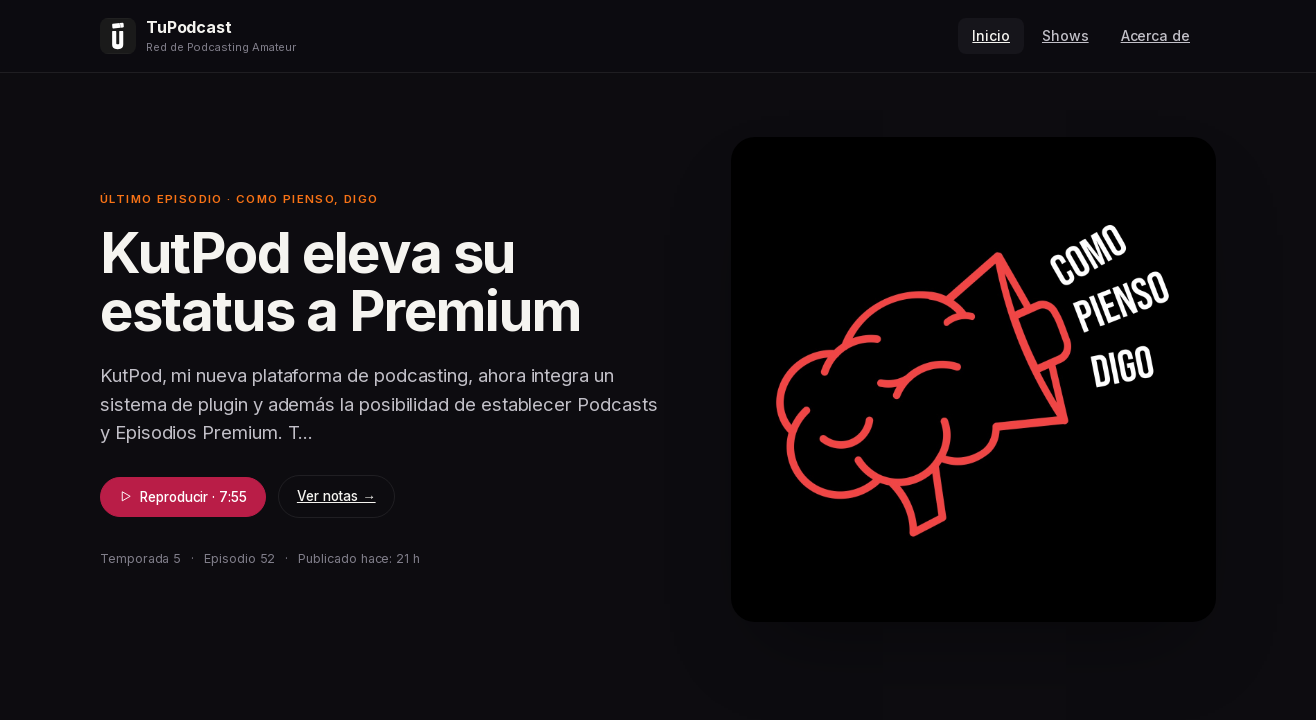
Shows (1065, 35)
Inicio (991, 35)
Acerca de (1155, 35)
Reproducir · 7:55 (183, 497)
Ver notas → (336, 496)
